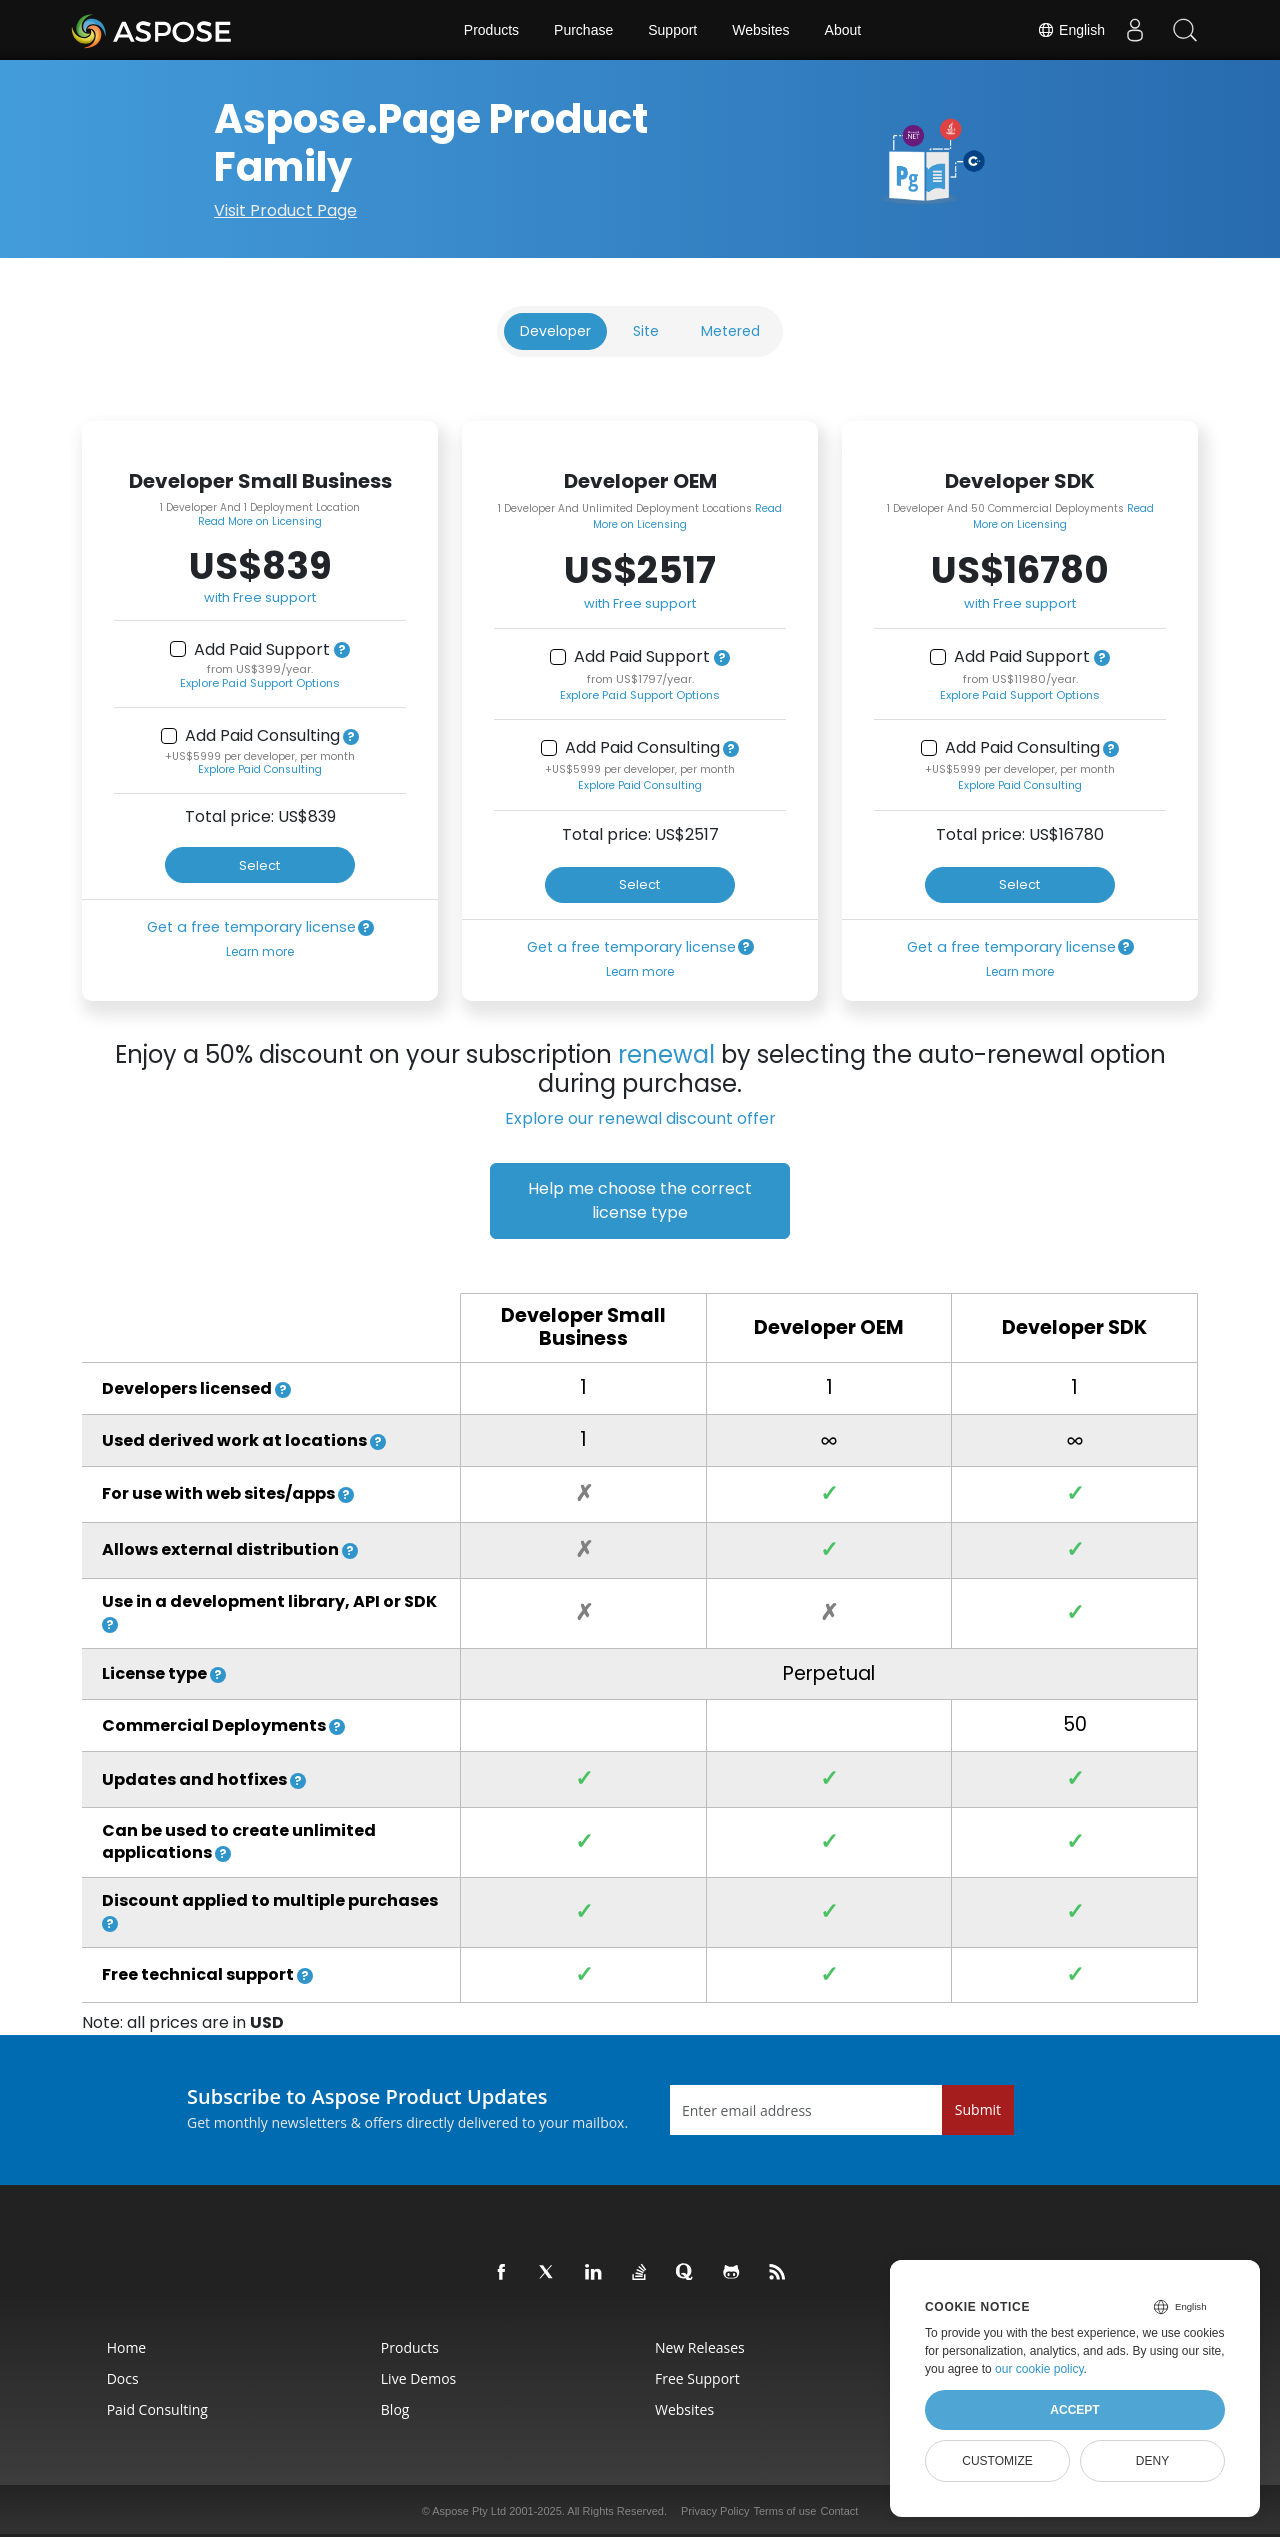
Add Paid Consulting (262, 736)
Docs (123, 2378)
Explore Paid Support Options (260, 683)
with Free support (260, 597)
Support (672, 30)
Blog (395, 2409)
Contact (839, 2511)
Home (127, 2347)
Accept (1074, 2410)
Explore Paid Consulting (260, 769)
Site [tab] (646, 331)
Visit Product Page (285, 210)
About (843, 30)
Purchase (583, 30)
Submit (978, 2109)
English (1071, 30)
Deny (1152, 2461)
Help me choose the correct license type (640, 1200)
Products (491, 30)
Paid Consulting (157, 2409)
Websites (760, 30)
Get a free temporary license (251, 927)
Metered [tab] (730, 331)
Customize (997, 2461)
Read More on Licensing (260, 521)
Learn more (260, 951)
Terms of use (784, 2511)
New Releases (700, 2347)
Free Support (697, 2378)
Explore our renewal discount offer (640, 1118)
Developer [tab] (555, 331)
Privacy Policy (715, 2511)
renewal (666, 1054)
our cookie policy (1039, 2369)
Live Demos (418, 2378)
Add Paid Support (262, 650)
